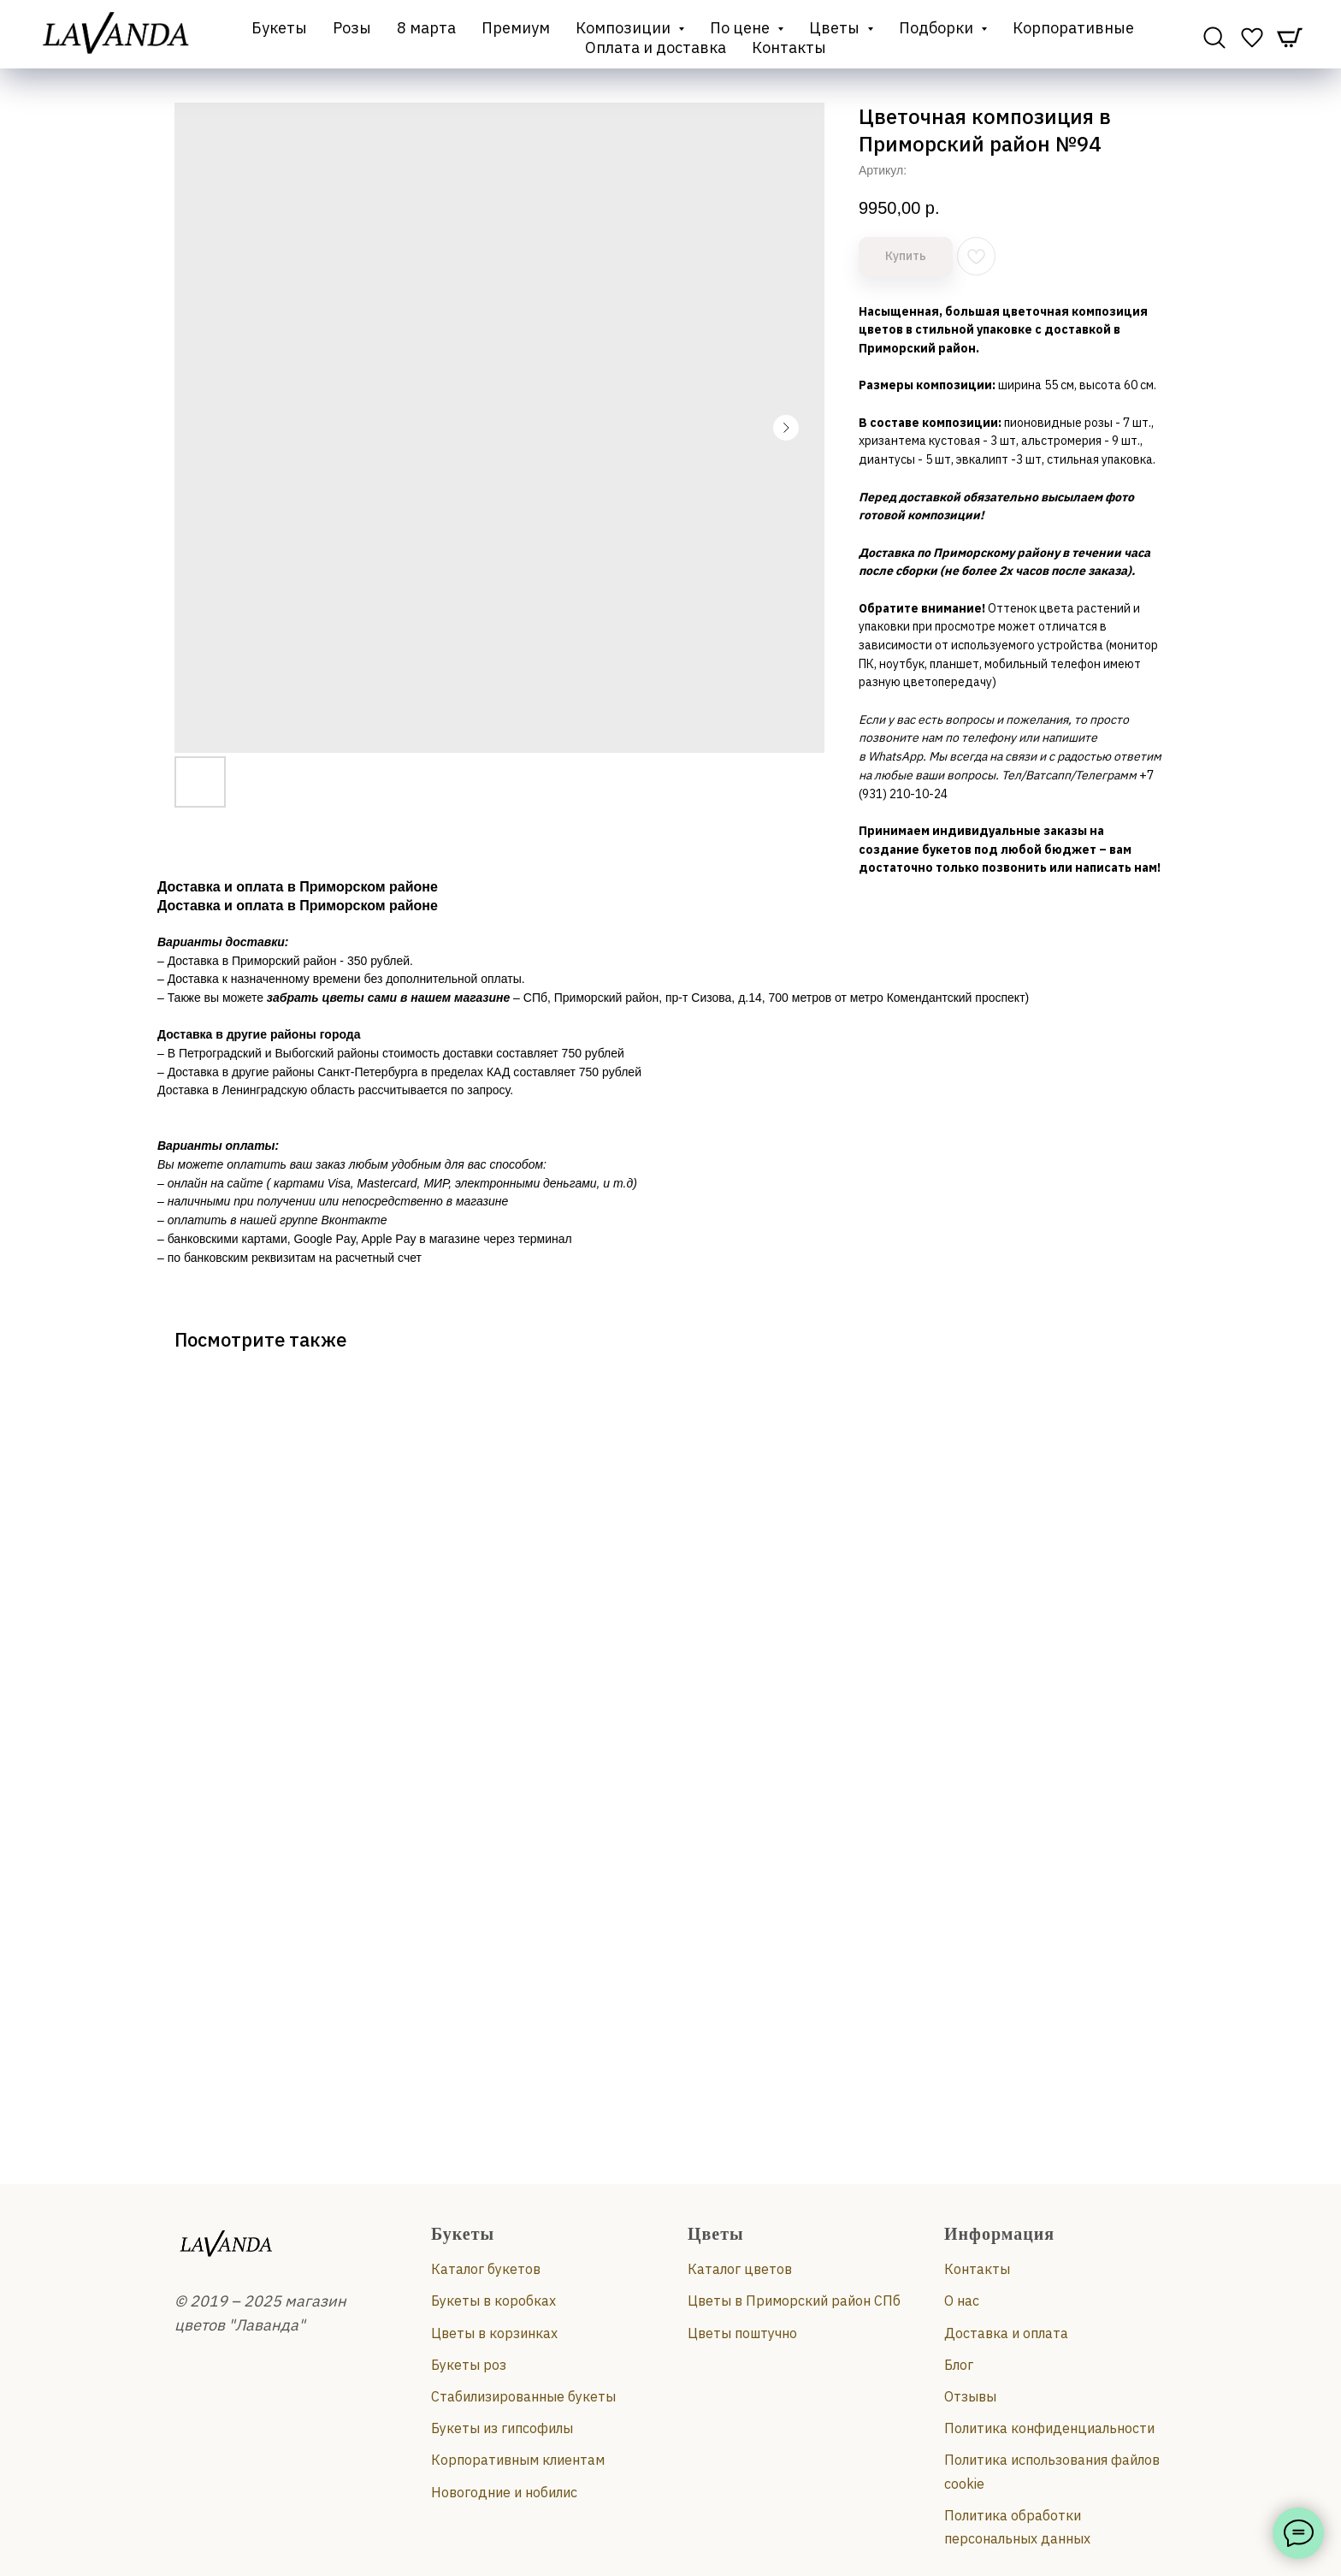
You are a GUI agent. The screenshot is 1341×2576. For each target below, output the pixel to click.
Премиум (515, 28)
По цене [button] (741, 28)
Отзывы (970, 2396)
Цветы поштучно (742, 2333)
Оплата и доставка (655, 47)
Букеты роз (468, 2364)
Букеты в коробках (493, 2300)
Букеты (279, 28)
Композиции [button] (625, 28)
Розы (352, 28)
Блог (958, 2364)
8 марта (426, 28)
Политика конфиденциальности (1049, 2428)
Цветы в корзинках (494, 2333)
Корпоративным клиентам (518, 2459)
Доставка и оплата (1006, 2333)
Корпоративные (1073, 28)
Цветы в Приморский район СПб (794, 2300)
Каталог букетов (486, 2268)
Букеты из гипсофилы (502, 2428)
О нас (961, 2300)
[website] (1214, 37)
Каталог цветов (740, 2268)
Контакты (789, 47)
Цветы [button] (836, 28)
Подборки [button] (938, 28)
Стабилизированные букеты (523, 2396)
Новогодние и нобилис (504, 2492)
